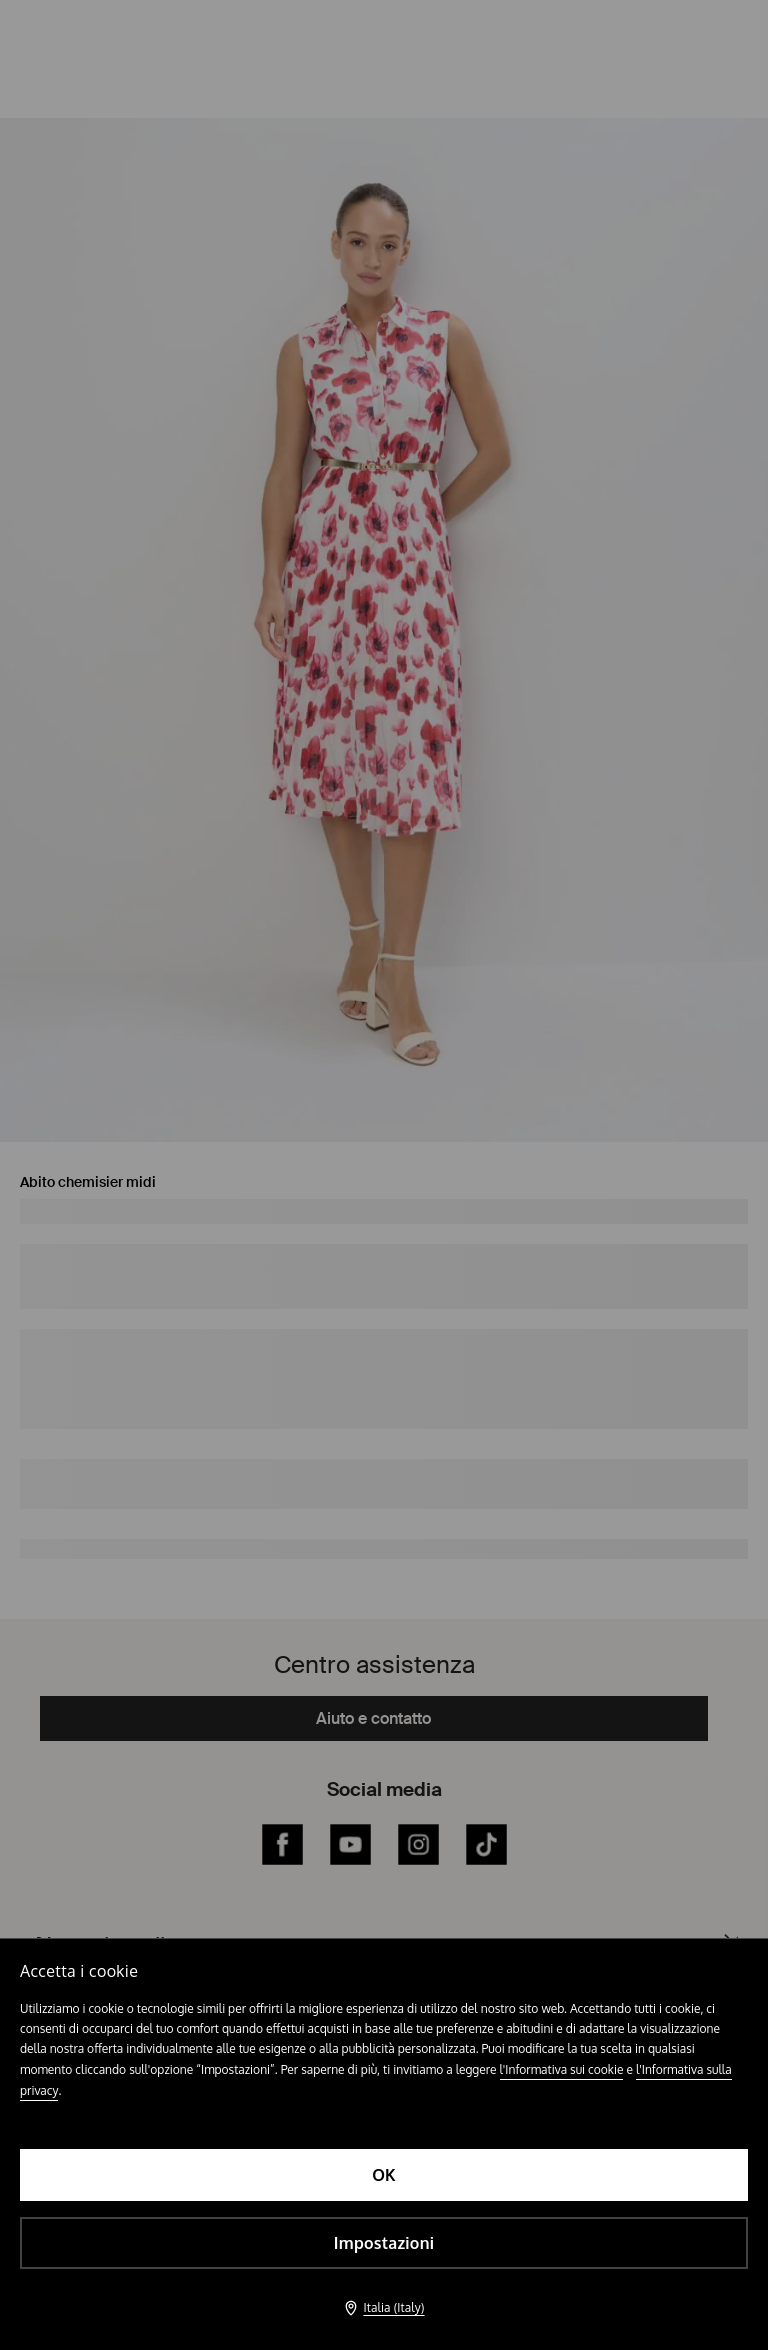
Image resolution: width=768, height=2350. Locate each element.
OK (384, 2175)
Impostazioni (384, 2243)
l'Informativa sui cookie (562, 2069)
